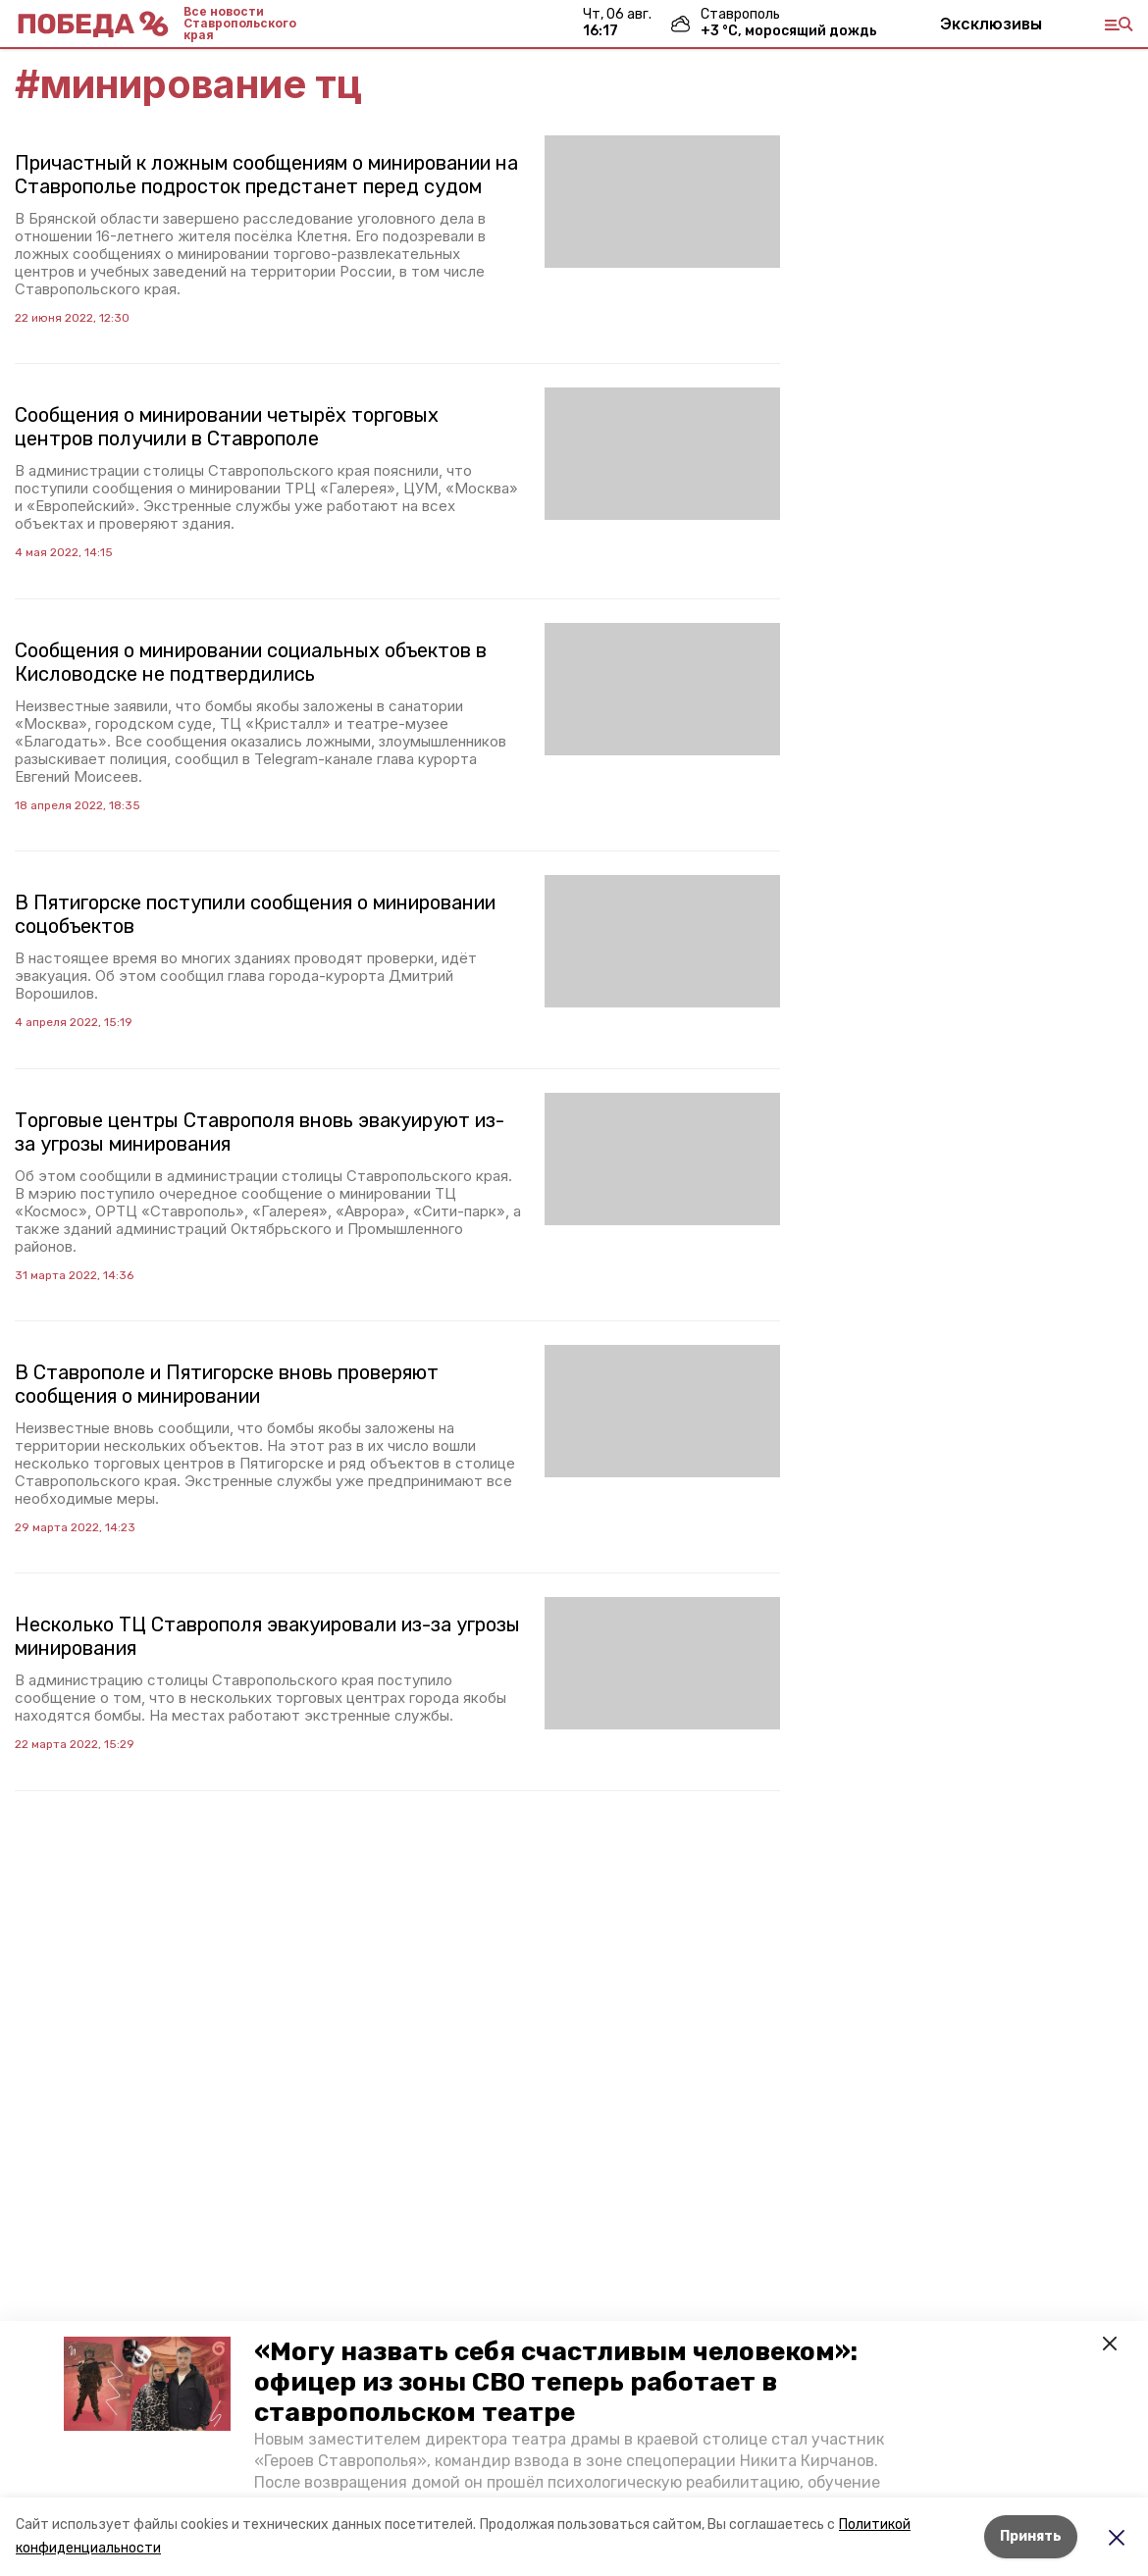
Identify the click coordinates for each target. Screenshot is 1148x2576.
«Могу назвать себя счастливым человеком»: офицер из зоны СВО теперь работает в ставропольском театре (556, 2382)
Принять (1031, 2536)
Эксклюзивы (991, 23)
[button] (147, 2384)
